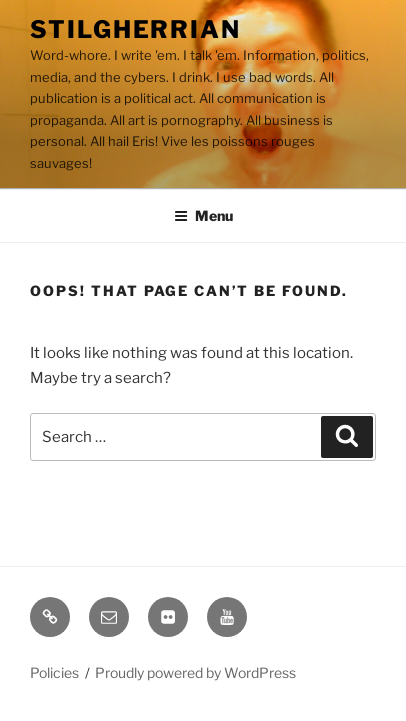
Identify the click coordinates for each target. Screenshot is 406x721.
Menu (203, 215)
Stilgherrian (135, 29)
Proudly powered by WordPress (195, 672)
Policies (54, 672)
